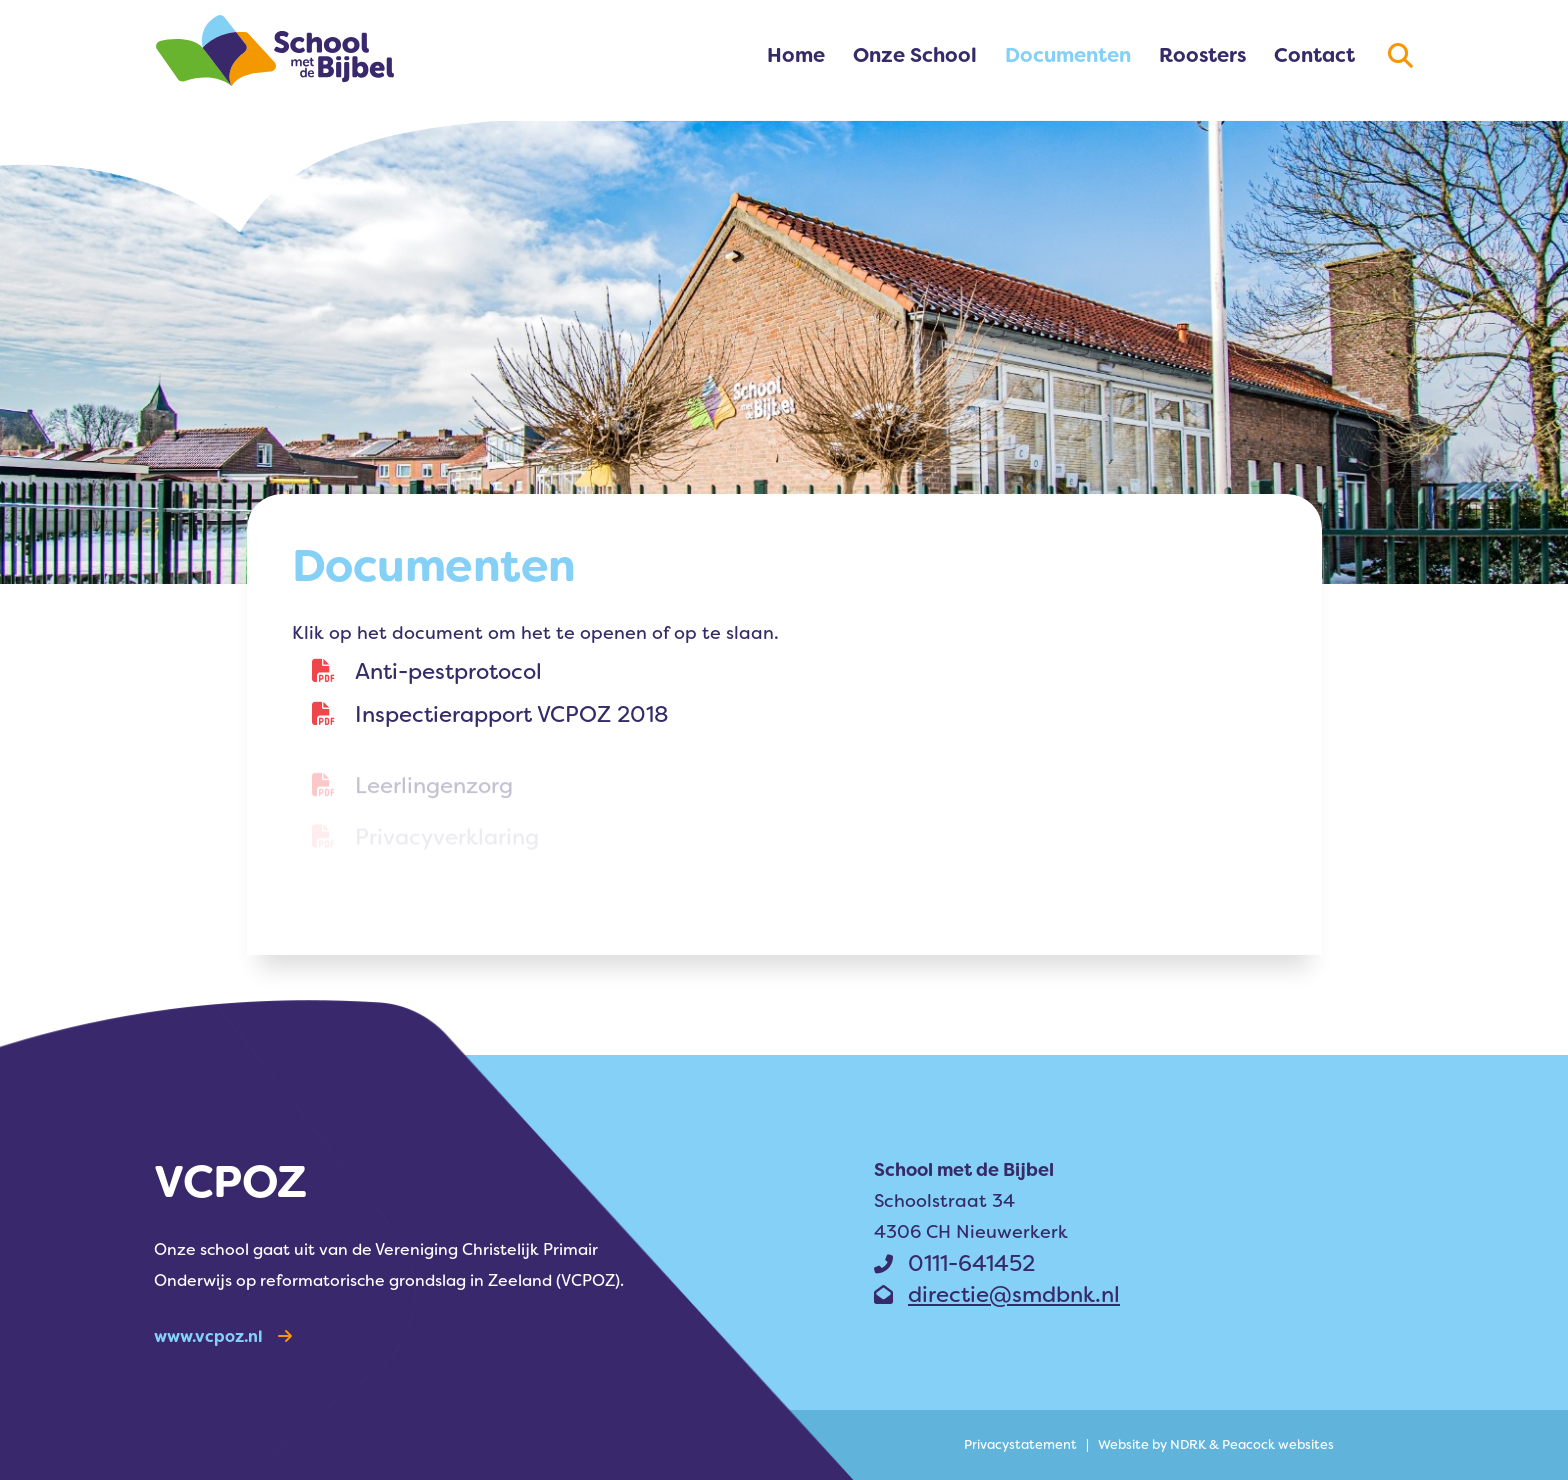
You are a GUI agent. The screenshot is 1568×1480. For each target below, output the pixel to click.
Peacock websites (1278, 1444)
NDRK (1188, 1444)
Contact (1314, 55)
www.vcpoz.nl (223, 1336)
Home (796, 55)
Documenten (1068, 55)
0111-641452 (954, 1263)
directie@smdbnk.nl (997, 1294)
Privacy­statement (1020, 1444)
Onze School (915, 55)
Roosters (1202, 55)
